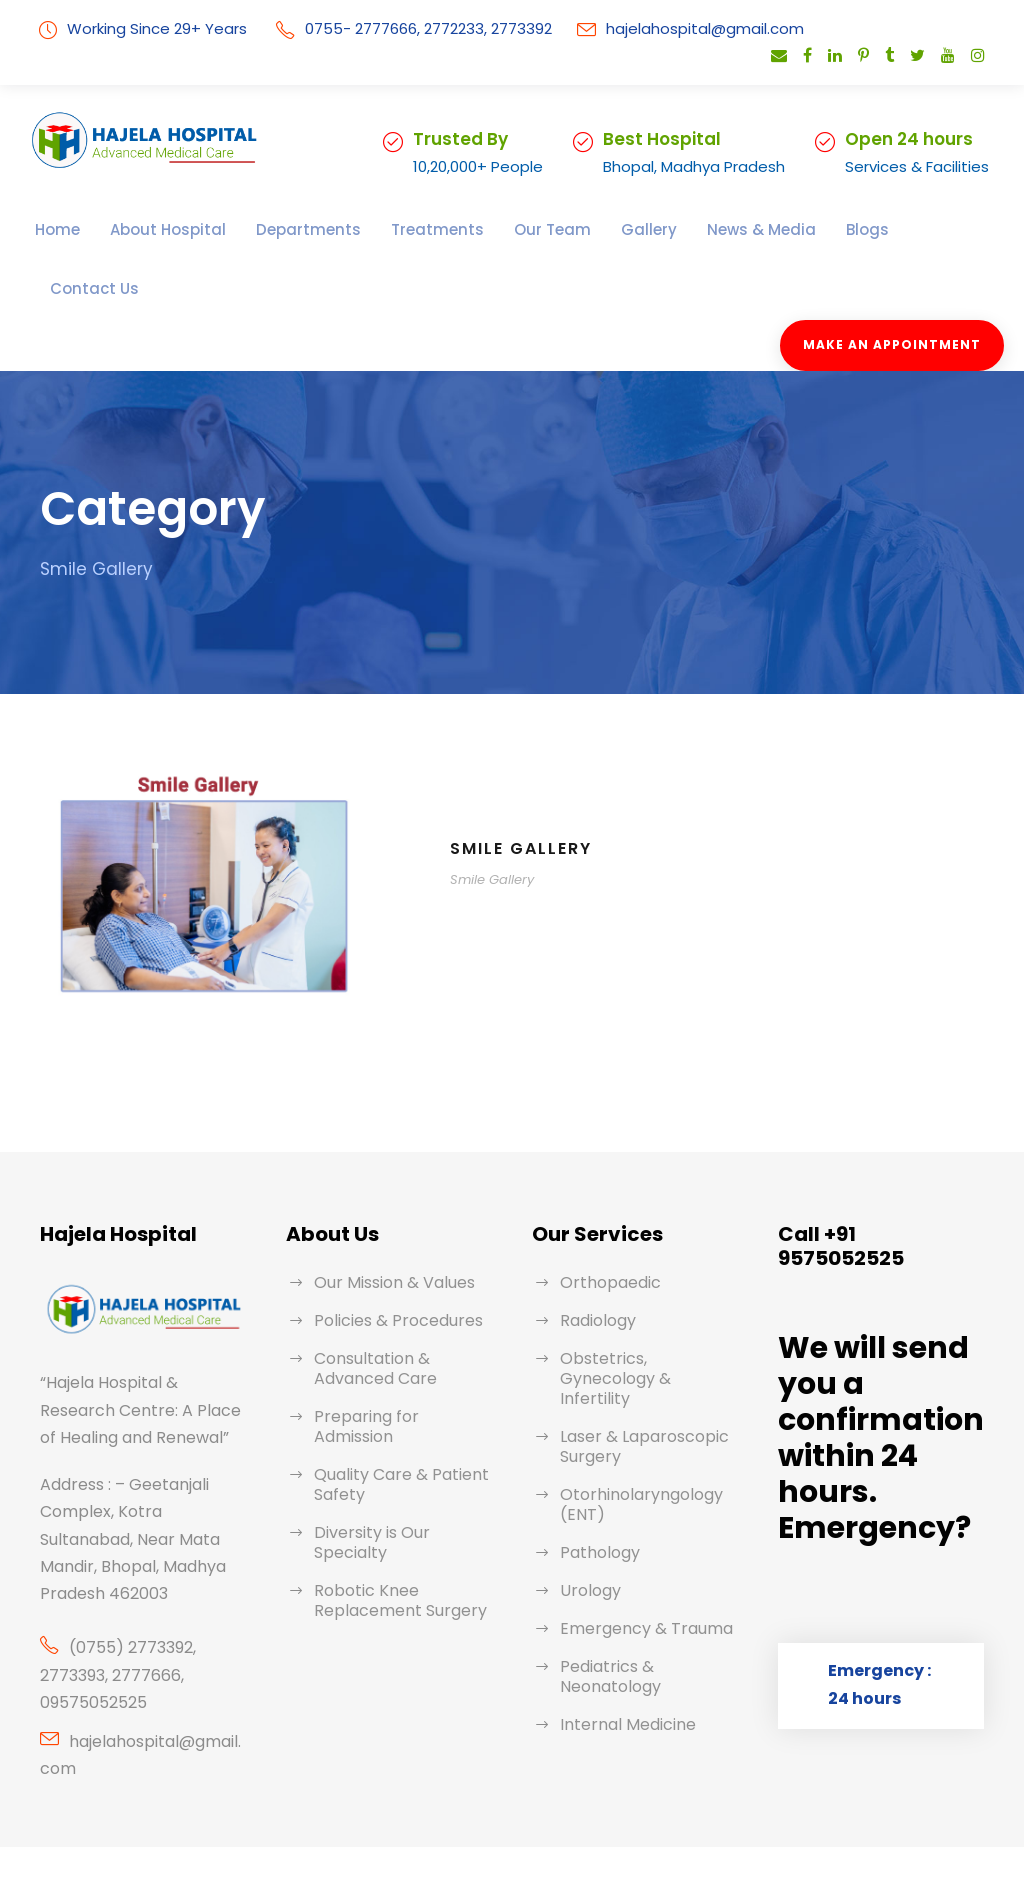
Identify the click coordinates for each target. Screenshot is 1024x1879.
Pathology (595, 1474)
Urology (587, 1512)
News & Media (675, 229)
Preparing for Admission (399, 1358)
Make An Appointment (898, 287)
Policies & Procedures (392, 1262)
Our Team (487, 229)
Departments (276, 229)
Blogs (773, 229)
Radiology (595, 1262)
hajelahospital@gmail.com (668, 28)
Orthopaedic (603, 1224)
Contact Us (858, 229)
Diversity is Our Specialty (403, 1454)
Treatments (385, 229)
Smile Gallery (527, 790)
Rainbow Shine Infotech (612, 1824)
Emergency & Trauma (637, 1550)
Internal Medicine (621, 1646)
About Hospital (154, 229)
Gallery (573, 229)
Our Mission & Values (390, 1224)
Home (55, 229)
